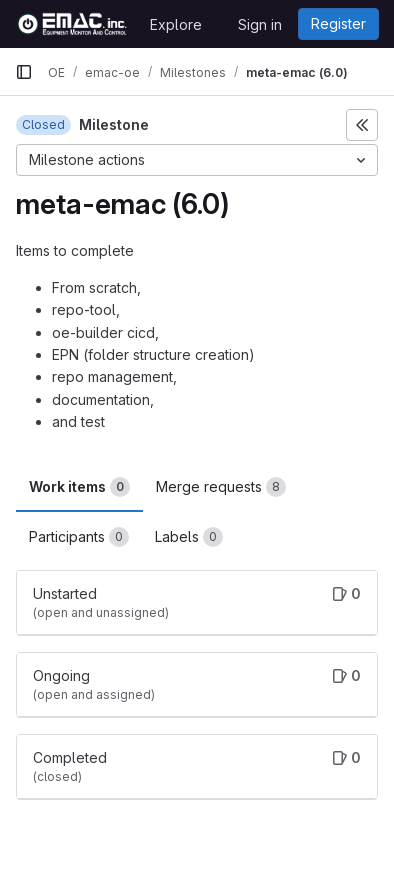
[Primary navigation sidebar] (24, 72)
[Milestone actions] (197, 160)
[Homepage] (72, 24)
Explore (176, 24)
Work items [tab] (79, 487)
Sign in (260, 24)
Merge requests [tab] (221, 487)
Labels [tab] (189, 537)
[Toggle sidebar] (362, 125)
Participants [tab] (79, 537)
